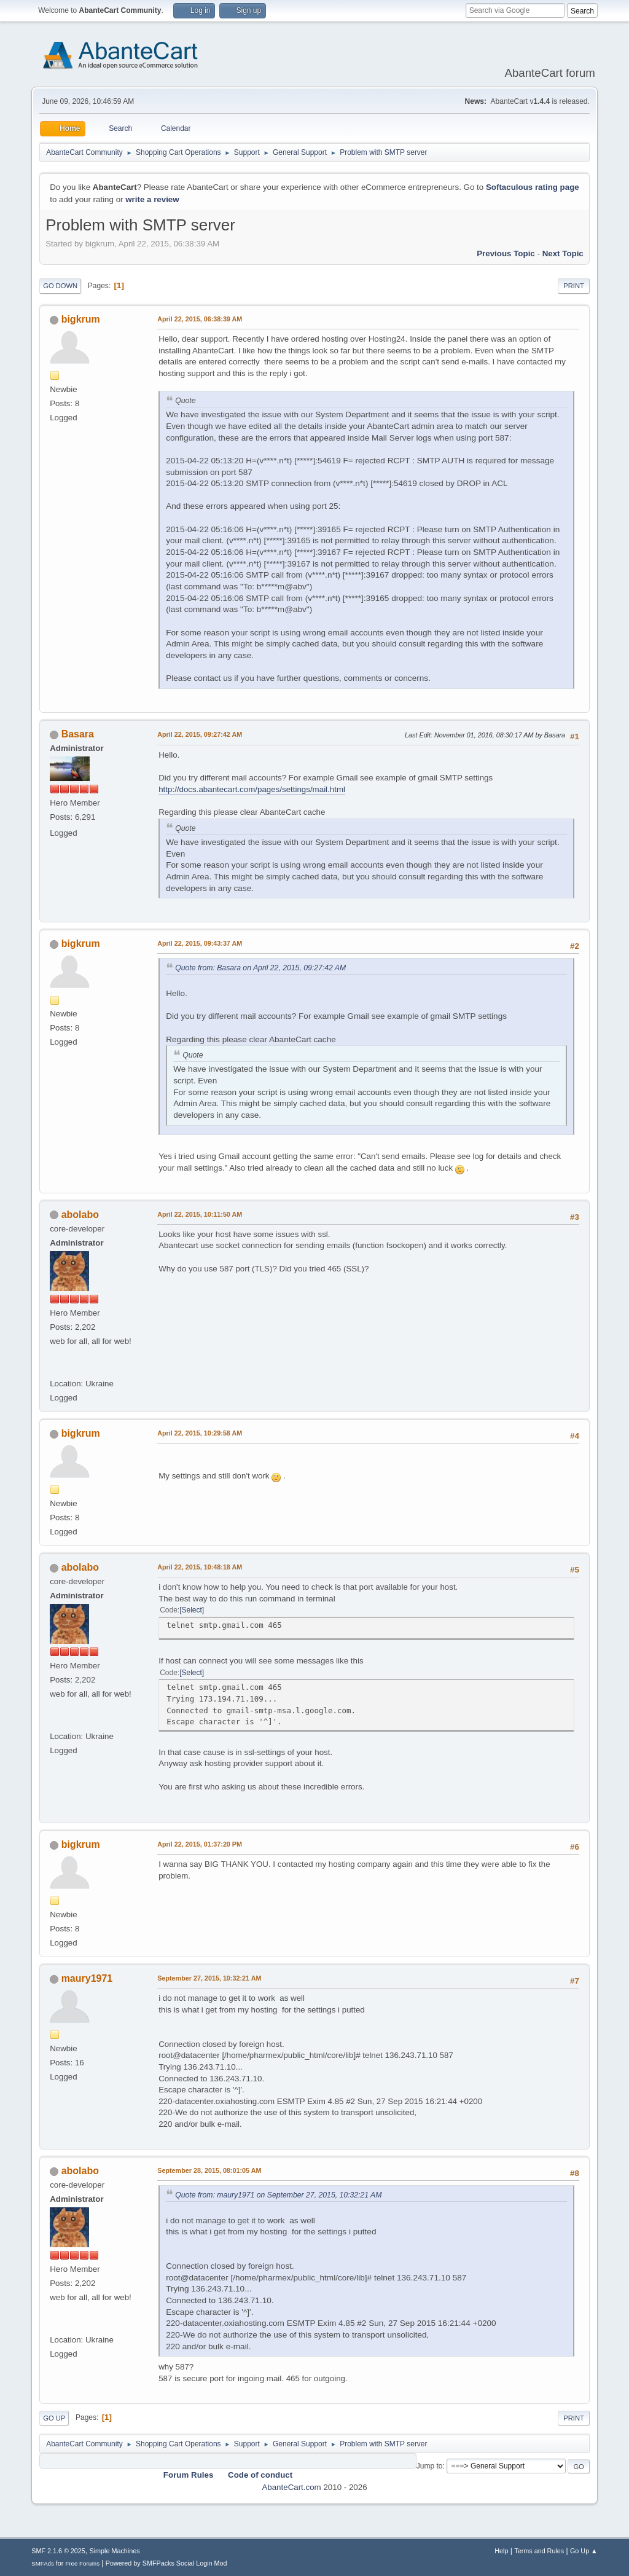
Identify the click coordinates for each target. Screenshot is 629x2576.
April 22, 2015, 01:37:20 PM (199, 1844)
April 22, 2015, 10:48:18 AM (199, 1567)
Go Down (60, 285)
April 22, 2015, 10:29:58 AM (199, 1433)
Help (501, 2550)
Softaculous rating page (532, 187)
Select (192, 1610)
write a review (152, 199)
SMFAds (42, 2563)
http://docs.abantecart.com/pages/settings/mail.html (251, 789)
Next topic (563, 253)
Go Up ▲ (584, 2550)
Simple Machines (115, 2550)
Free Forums (82, 2563)
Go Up (54, 2418)
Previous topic (506, 253)
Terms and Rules (539, 2550)
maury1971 (87, 1978)
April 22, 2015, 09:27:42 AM (199, 734)
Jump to (429, 2466)
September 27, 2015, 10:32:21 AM (209, 1978)
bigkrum (80, 319)
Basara (77, 734)
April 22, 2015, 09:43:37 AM (199, 943)
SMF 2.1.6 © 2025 (58, 2550)
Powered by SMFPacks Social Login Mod (166, 2563)
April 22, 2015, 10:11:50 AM (199, 1214)
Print (573, 285)
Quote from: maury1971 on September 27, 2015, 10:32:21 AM (278, 2195)
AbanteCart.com (291, 2487)
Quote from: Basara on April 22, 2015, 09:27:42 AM (260, 968)
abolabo (80, 1214)
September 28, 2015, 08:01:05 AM (209, 2170)
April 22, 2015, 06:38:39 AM (199, 319)
